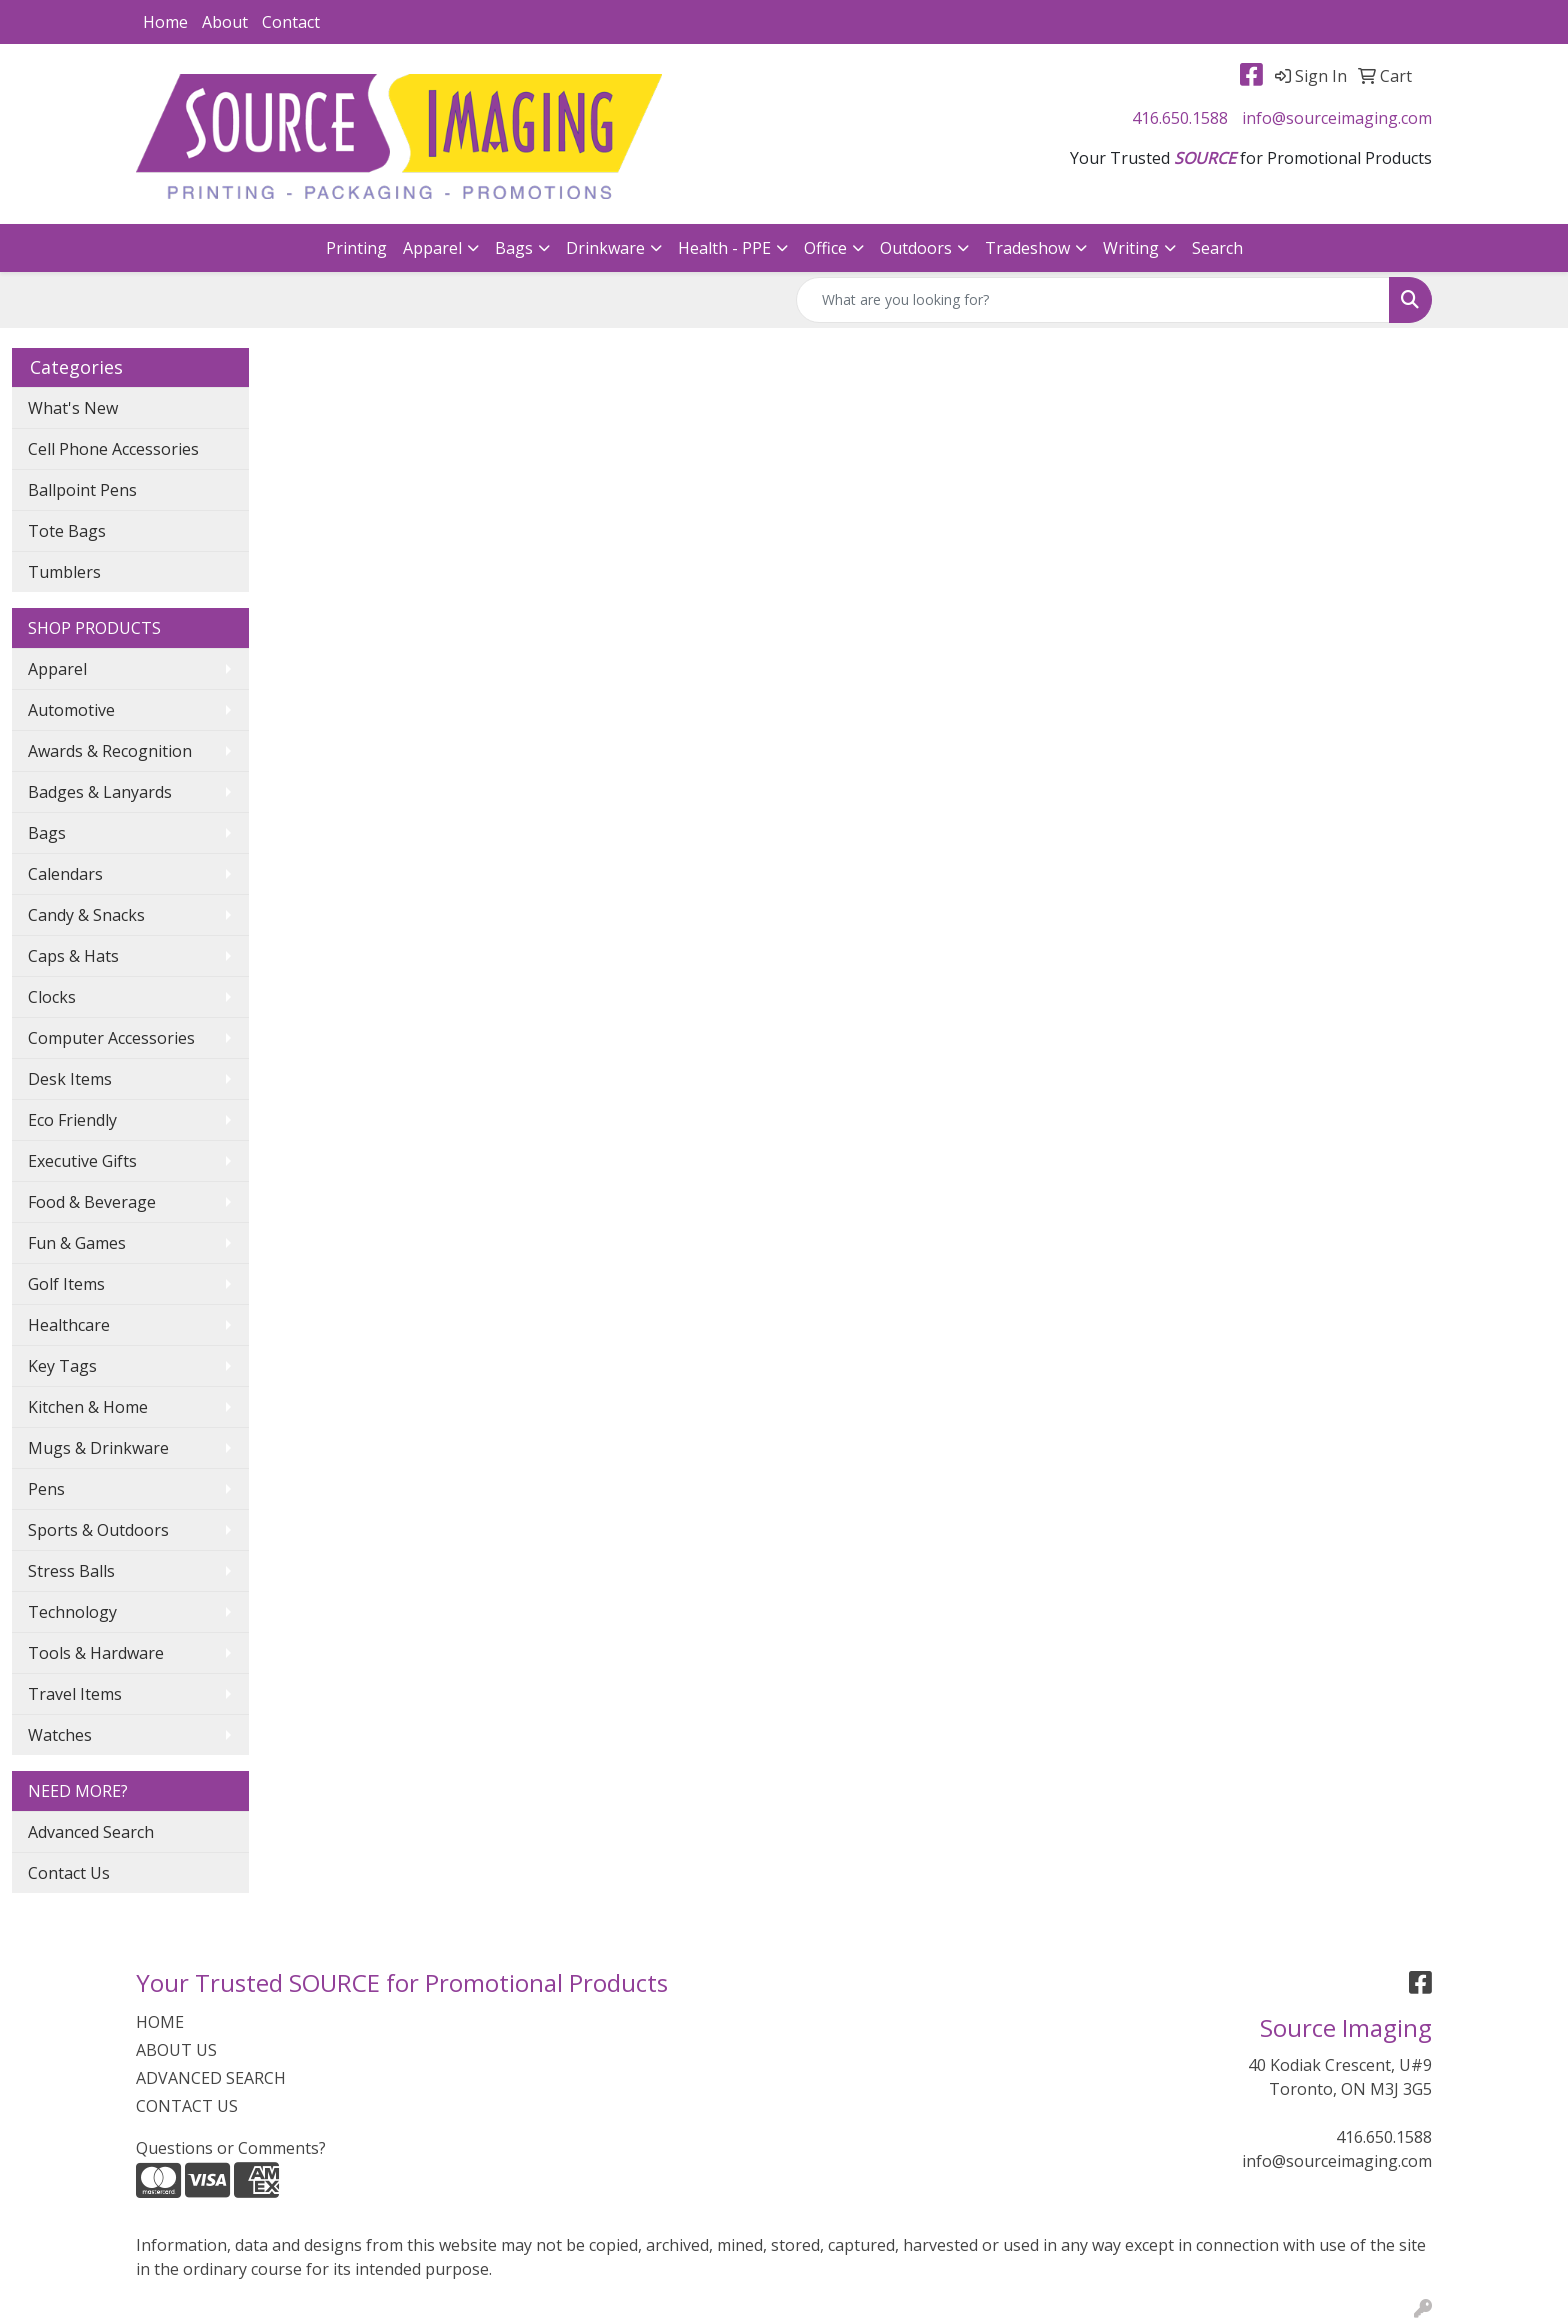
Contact (291, 22)
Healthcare (69, 1325)
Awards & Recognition (110, 751)
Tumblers (64, 572)
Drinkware (605, 248)
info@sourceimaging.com (1337, 118)
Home (165, 22)
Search (1217, 248)
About (225, 22)
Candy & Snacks (86, 915)
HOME (160, 2022)
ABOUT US (176, 2050)
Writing (1131, 248)
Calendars (65, 874)
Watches (60, 1735)
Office (825, 248)
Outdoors (916, 248)
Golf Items (66, 1284)
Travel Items (75, 1694)
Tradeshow (1027, 248)
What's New (73, 408)
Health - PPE (724, 248)
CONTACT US (187, 2106)
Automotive (71, 710)
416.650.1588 (1180, 118)
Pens (46, 1489)
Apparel (432, 248)
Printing (356, 248)
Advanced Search (91, 1832)
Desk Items (70, 1079)
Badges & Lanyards (100, 792)
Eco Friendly (72, 1120)
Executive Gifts (82, 1161)
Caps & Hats (73, 956)
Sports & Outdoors (98, 1530)
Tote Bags (67, 531)
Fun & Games (77, 1243)
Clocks (52, 997)
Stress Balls (71, 1571)
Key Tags (62, 1366)
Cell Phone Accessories (113, 449)
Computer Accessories (111, 1038)
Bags (514, 248)
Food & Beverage (92, 1202)
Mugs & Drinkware (98, 1448)
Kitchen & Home (88, 1407)
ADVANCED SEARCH (211, 2078)
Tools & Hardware (96, 1653)
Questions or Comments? (231, 2148)
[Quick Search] (1093, 300)
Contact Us (69, 1873)
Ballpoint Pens (82, 490)
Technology (72, 1612)
